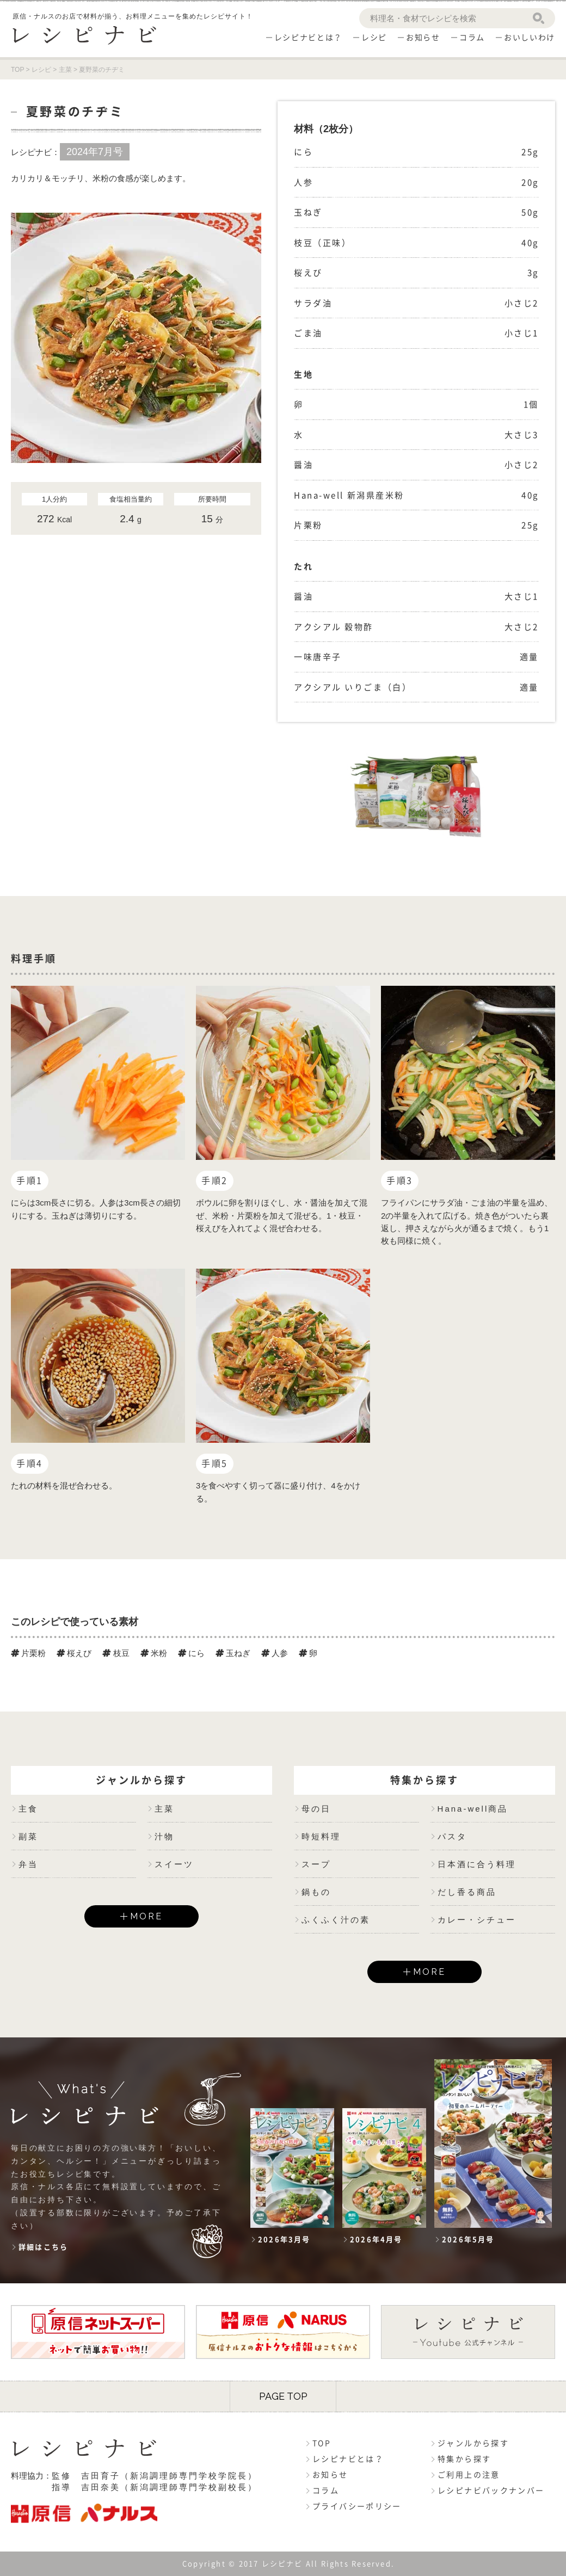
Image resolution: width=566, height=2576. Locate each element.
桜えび (74, 1653)
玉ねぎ (233, 1653)
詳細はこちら (43, 2247)
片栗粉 (28, 1653)
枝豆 (115, 1653)
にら (191, 1653)
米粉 (153, 1653)
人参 (274, 1653)
